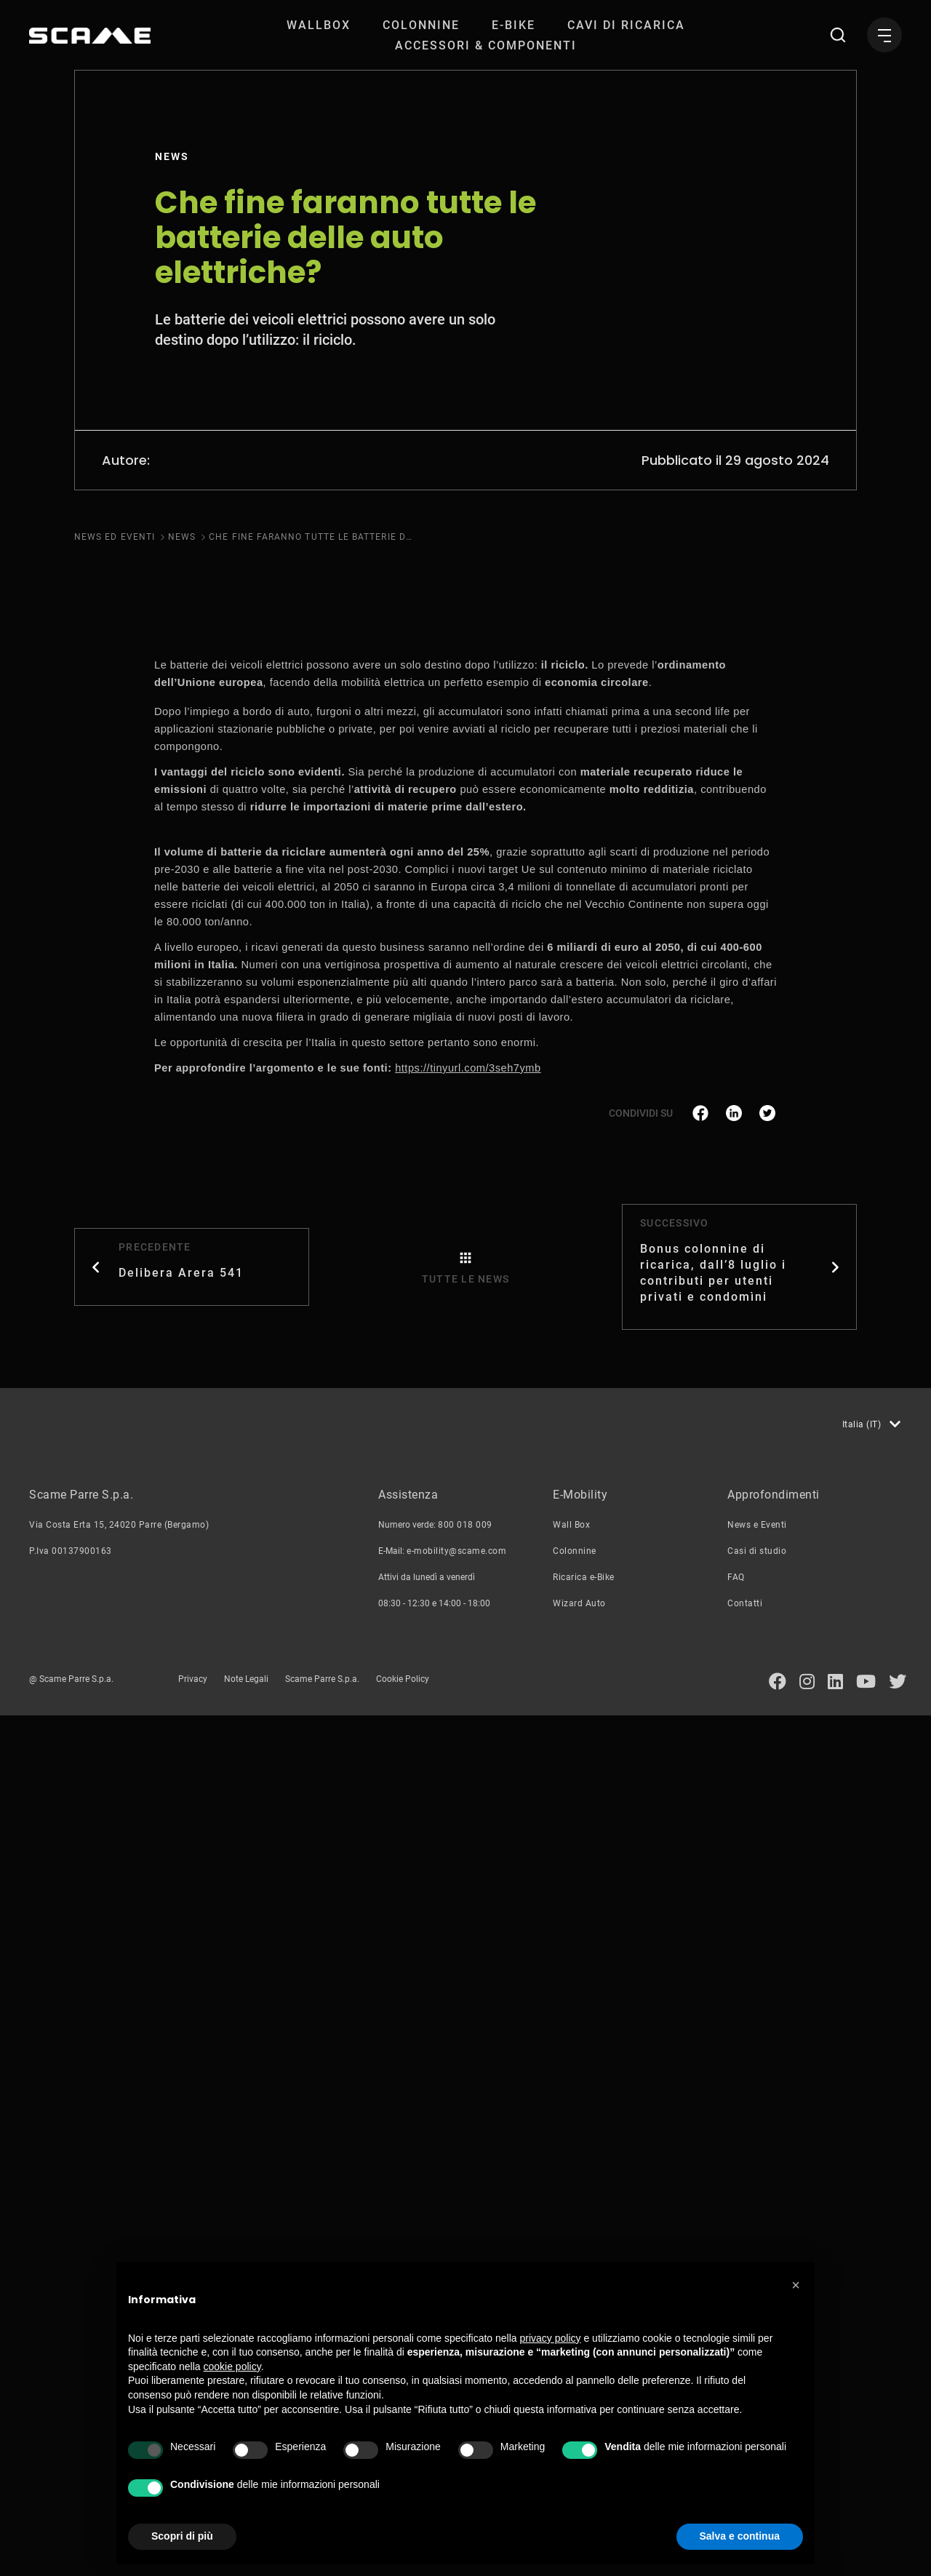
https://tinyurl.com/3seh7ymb (468, 1928)
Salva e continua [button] (740, 2536)
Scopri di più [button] (182, 2536)
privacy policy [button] (550, 2338)
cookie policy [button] (232, 2366)
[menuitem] (319, 25)
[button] (795, 2285)
